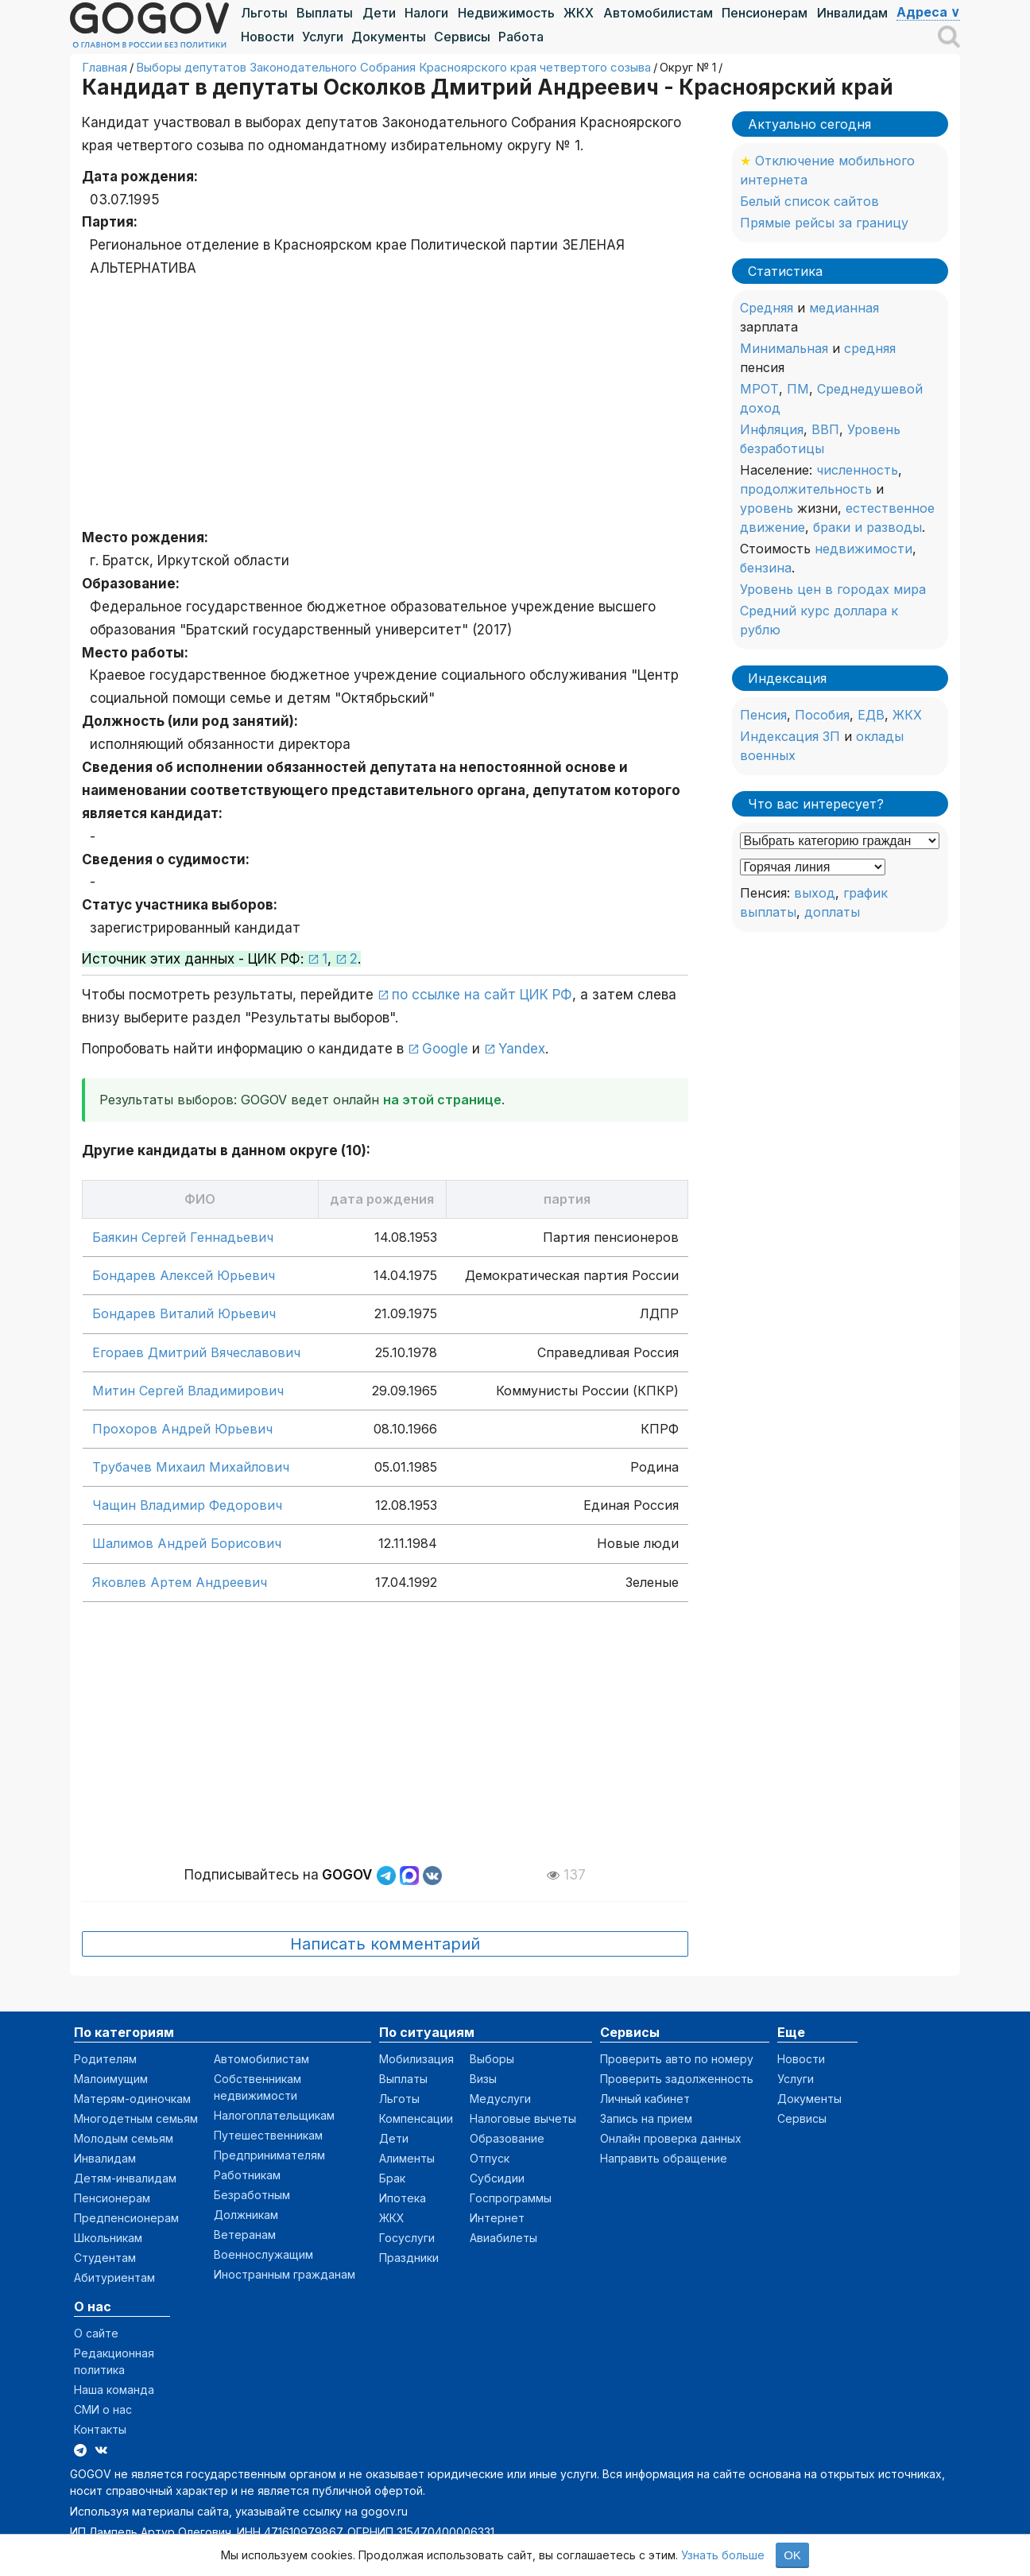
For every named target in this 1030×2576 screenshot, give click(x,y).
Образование (507, 2138)
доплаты (832, 912)
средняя (870, 348)
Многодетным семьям (136, 2118)
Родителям (105, 2059)
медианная (844, 308)
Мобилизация (416, 2059)
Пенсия (763, 715)
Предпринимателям (269, 2155)
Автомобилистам (658, 13)
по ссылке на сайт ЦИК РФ (482, 995)
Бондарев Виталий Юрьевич (184, 1313)
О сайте (96, 2333)
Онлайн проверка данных (671, 2138)
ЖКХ (578, 13)
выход (814, 893)
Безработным (252, 2195)
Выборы (492, 2059)
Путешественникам (268, 2135)
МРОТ (759, 389)
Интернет (497, 2218)
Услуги (322, 37)
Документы (388, 37)
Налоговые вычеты (523, 2118)
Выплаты (324, 13)
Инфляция (771, 429)
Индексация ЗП (790, 736)
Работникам (247, 2175)
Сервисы (462, 37)
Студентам (105, 2257)
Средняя (766, 308)
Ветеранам (245, 2234)
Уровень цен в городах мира (833, 589)
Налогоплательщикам (274, 2115)
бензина (766, 568)
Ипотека (402, 2198)
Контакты (100, 2429)
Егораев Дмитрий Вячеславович (196, 1352)
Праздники (409, 2257)
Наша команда (114, 2389)
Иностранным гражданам (284, 2274)
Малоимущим (111, 2078)
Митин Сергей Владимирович (188, 1391)
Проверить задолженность (676, 2078)
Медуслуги (500, 2098)
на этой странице (442, 1100)
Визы (483, 2078)
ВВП (825, 429)
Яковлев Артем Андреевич (179, 1582)
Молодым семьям (123, 2138)
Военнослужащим (263, 2254)
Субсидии (497, 2178)
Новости (267, 37)
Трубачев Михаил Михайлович (190, 1467)
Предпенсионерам (126, 2218)
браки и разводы (867, 527)
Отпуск (489, 2158)
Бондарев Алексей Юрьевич (183, 1275)
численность (857, 470)
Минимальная (784, 348)
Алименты (407, 2158)
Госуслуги (407, 2237)
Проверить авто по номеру (676, 2059)
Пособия (822, 715)
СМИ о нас (103, 2409)
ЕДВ (871, 715)
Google (445, 1049)
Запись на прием (646, 2118)
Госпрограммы (511, 2198)
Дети (379, 13)
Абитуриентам (114, 2277)
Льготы (264, 13)
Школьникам (108, 2237)
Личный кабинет (645, 2098)
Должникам (246, 2214)
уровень (766, 508)
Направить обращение (663, 2158)
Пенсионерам (764, 13)
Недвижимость (506, 13)
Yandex (521, 1049)
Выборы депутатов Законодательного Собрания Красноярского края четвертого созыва (393, 67)
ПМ (798, 389)
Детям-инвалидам (125, 2178)
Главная (104, 67)
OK (792, 2555)
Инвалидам (852, 13)
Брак (392, 2178)
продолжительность (806, 489)
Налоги (426, 13)
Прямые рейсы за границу (824, 223)
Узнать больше (723, 2555)
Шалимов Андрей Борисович (186, 1543)
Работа (521, 37)
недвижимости (863, 549)
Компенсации (416, 2118)
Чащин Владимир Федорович (187, 1505)
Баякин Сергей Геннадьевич (182, 1237)
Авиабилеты (503, 2237)
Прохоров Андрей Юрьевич (182, 1429)
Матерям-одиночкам (132, 2098)
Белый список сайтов (809, 201)
